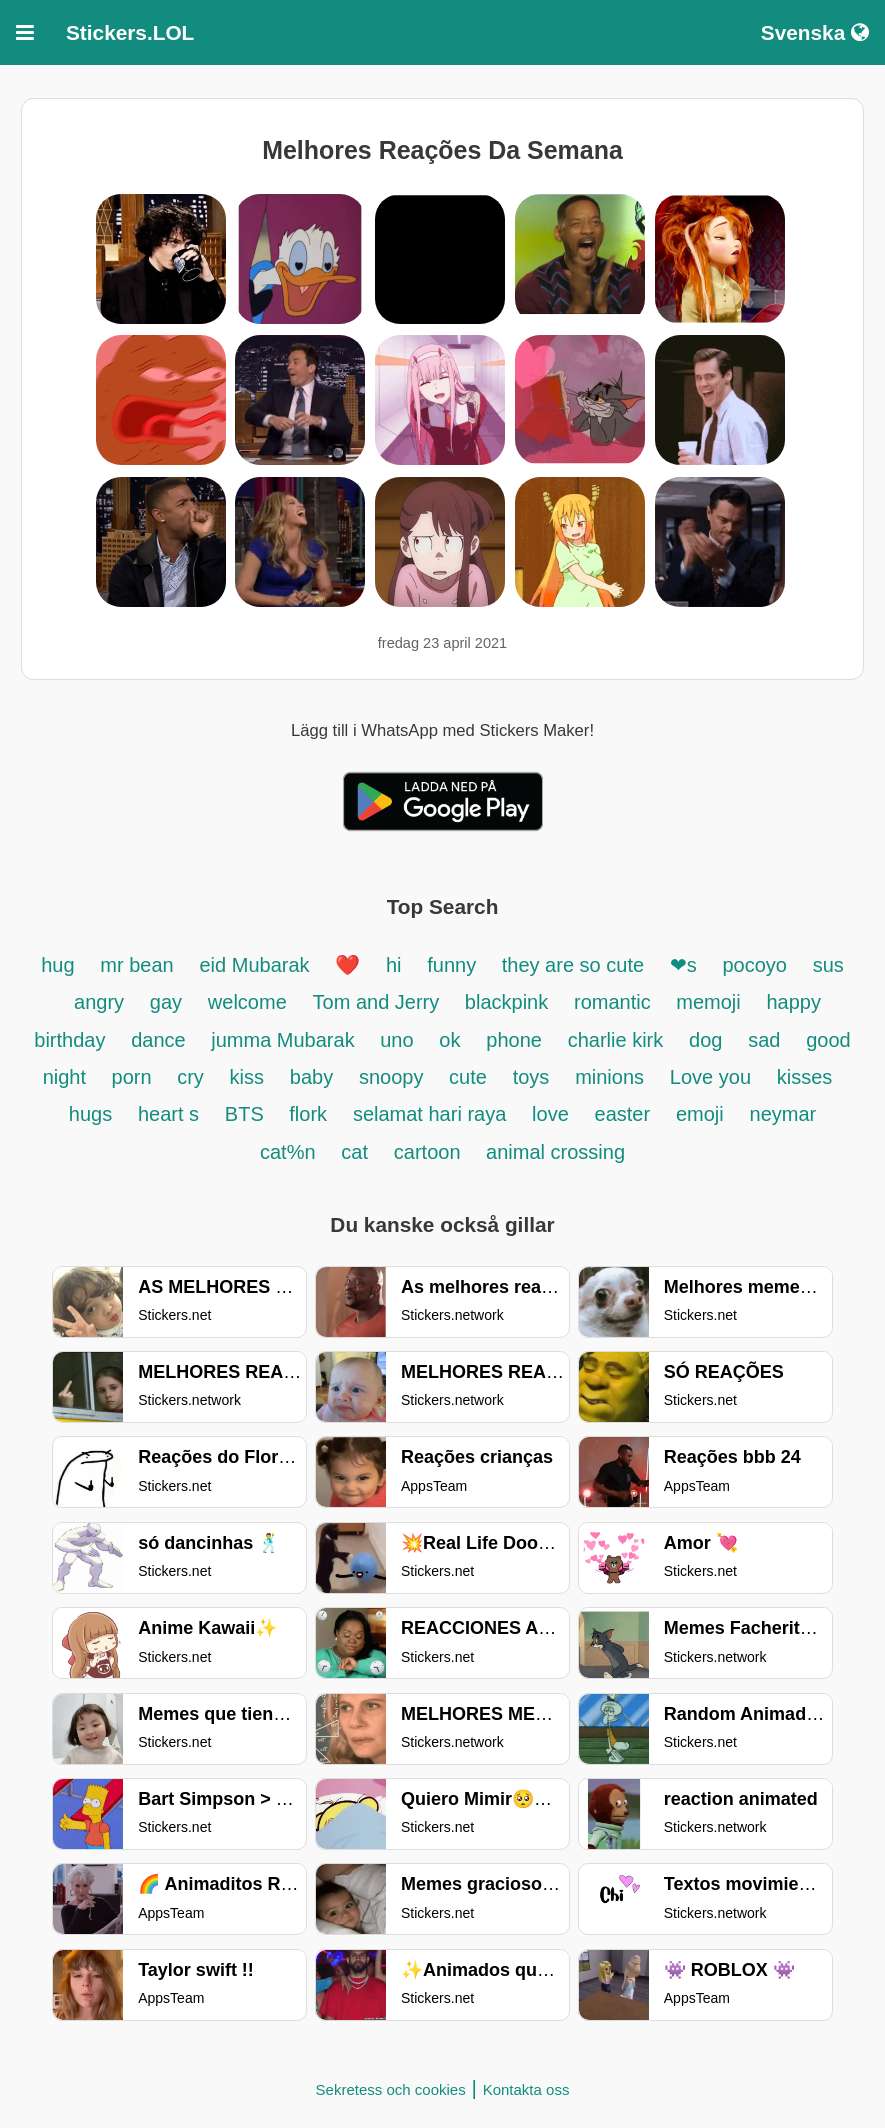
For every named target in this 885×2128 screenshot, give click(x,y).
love (550, 1114)
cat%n (288, 1152)
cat (354, 1152)
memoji (708, 1002)
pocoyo (754, 965)
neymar (783, 1114)
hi (394, 965)
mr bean (136, 965)
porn (135, 1077)
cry (190, 1077)
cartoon (430, 1152)
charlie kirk (616, 1040)
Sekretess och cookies (391, 2089)
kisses (805, 1077)
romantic (615, 1002)
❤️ (347, 965)
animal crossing (555, 1152)
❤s (683, 965)
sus (828, 965)
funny (454, 965)
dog (705, 1040)
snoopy (394, 1077)
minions (609, 1077)
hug (57, 965)
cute (468, 1077)
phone (514, 1040)
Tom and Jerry (379, 1002)
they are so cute (576, 965)
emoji (700, 1114)
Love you (710, 1077)
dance (161, 1040)
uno (396, 1040)
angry (99, 1002)
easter (623, 1114)
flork (308, 1114)
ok (449, 1040)
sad (764, 1040)
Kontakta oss (526, 2089)
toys (531, 1077)
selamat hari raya (429, 1114)
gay (166, 1002)
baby (311, 1077)
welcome (247, 1002)
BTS (247, 1114)
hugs (90, 1114)
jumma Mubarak (285, 1040)
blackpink (506, 1002)
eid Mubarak (258, 965)
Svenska (815, 32)
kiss (247, 1077)
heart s (168, 1114)
